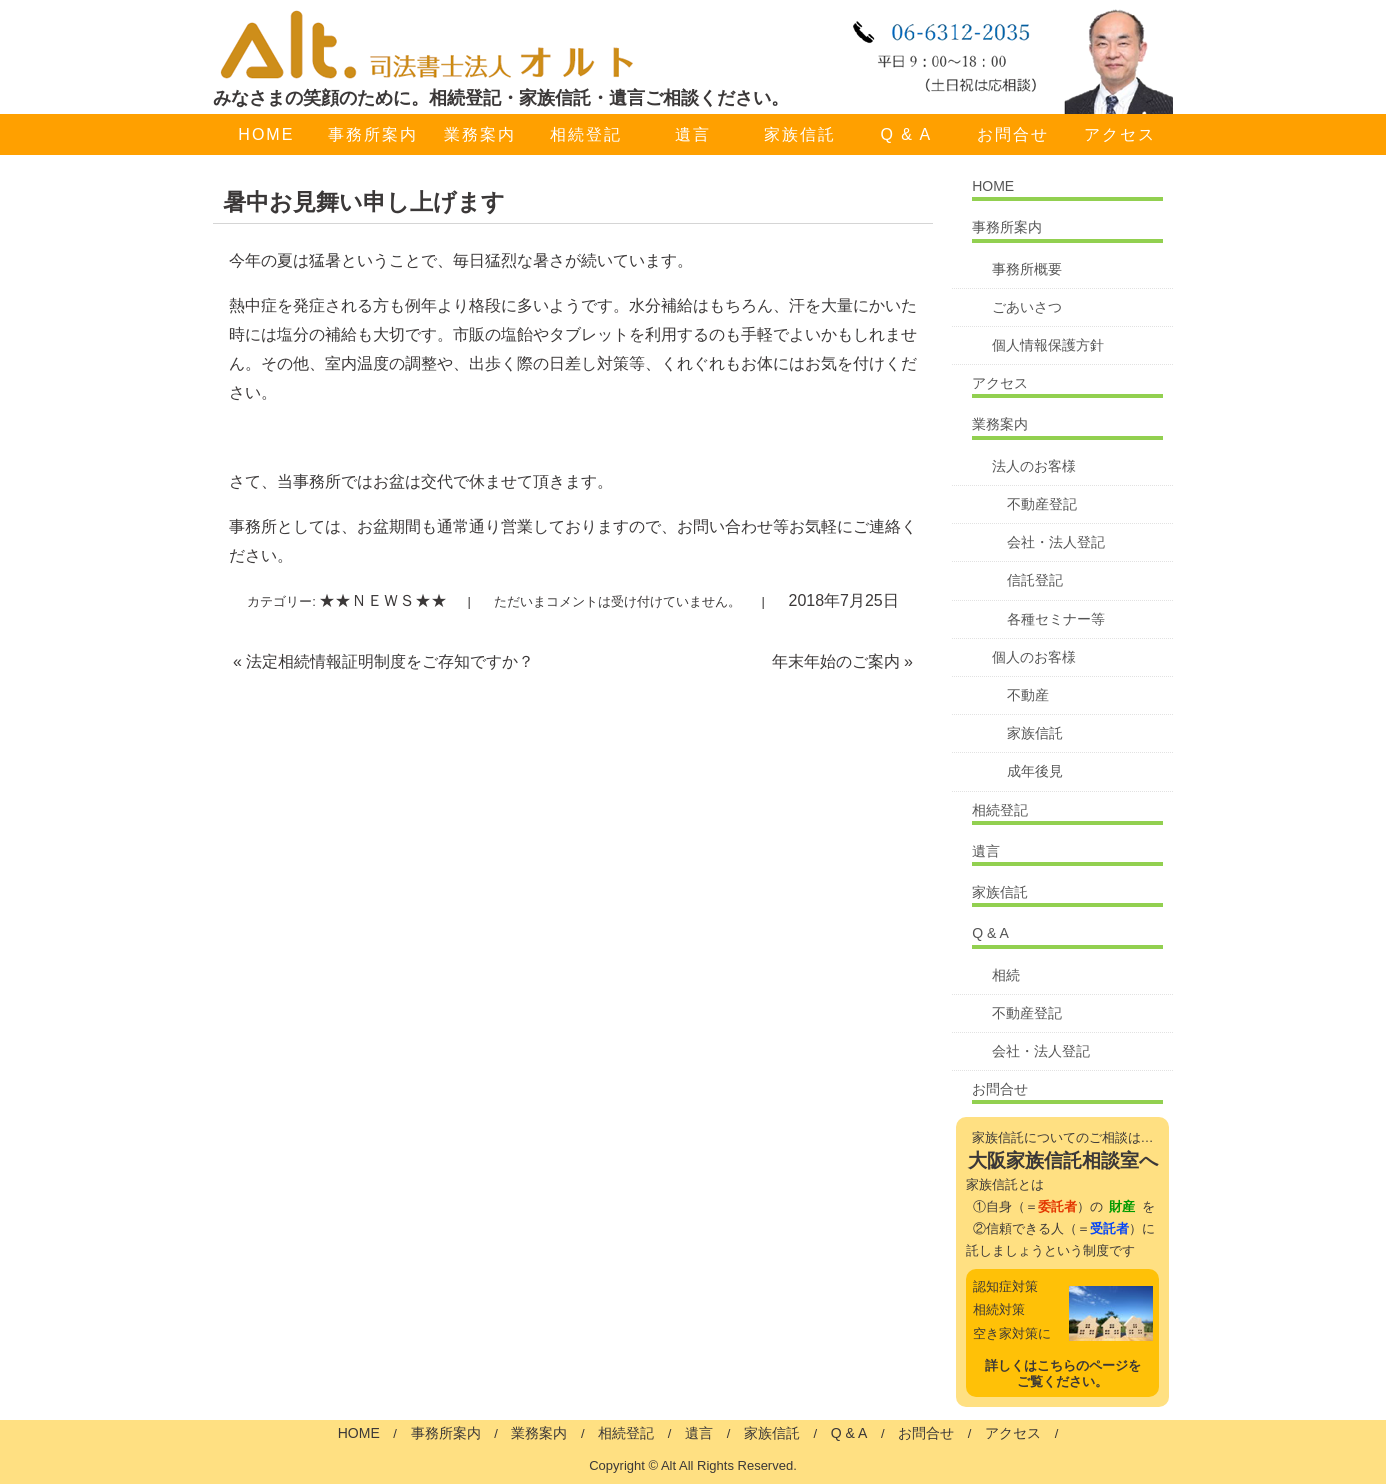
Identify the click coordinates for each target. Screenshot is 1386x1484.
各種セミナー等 (1056, 619)
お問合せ (1013, 134)
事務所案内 (373, 134)
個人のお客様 (1034, 657)
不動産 (1028, 695)
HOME (266, 134)
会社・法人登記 (1056, 542)
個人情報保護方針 (1048, 345)
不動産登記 (1042, 504)
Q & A (906, 134)
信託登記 (1035, 580)
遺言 (693, 134)
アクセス (1120, 134)
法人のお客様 (1034, 466)
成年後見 (1035, 771)
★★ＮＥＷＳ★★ (383, 600)
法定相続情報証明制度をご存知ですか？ (383, 661)
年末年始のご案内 (842, 661)
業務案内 (480, 134)
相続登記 (586, 134)
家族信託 (800, 134)
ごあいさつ (1027, 307)
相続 (1006, 975)
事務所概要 (1027, 269)
